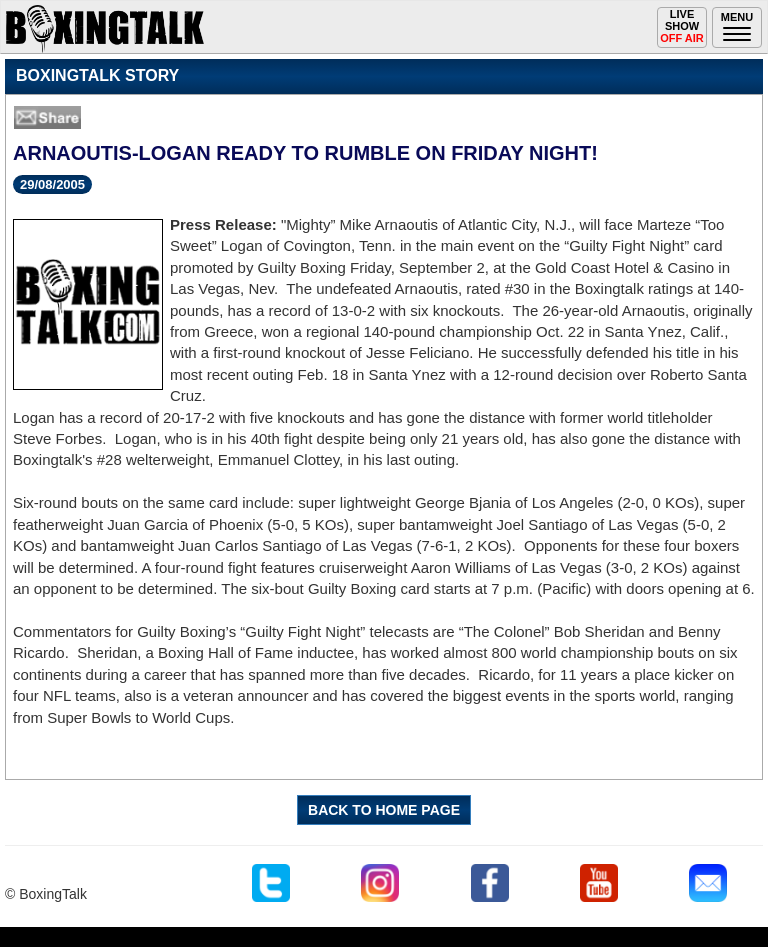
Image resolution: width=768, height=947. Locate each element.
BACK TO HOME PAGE (384, 810)
